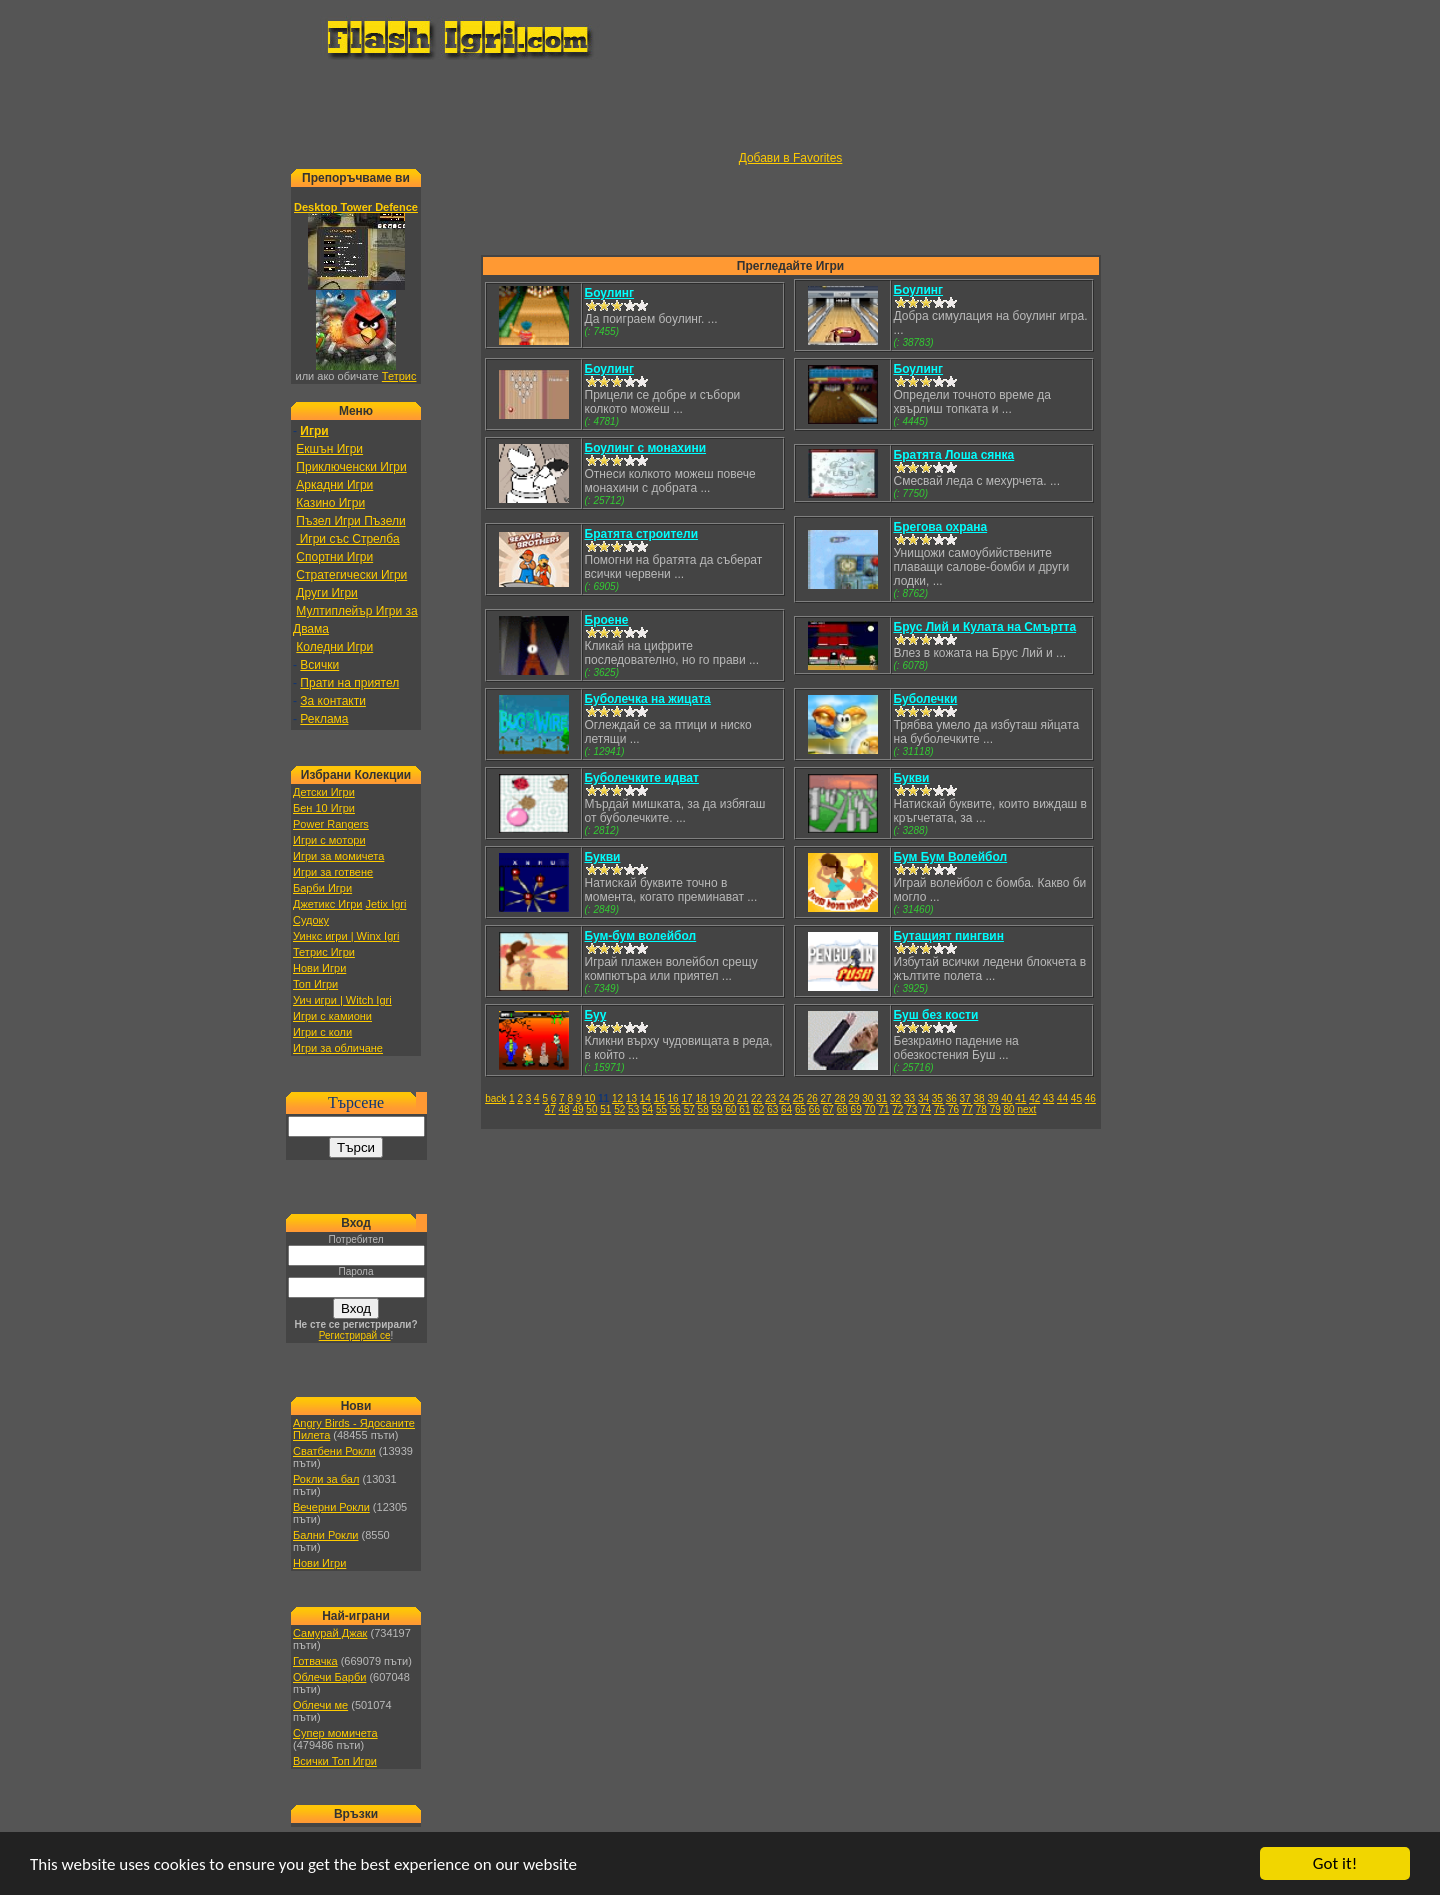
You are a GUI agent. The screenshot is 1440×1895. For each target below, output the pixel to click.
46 (1090, 1098)
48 (564, 1109)
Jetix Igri (385, 904)
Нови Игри (319, 968)
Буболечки (926, 699)
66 (814, 1109)
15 (659, 1098)
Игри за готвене (333, 872)
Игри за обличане (338, 1048)
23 (770, 1098)
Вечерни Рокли (331, 1507)
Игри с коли (322, 1032)
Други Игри (326, 593)
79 (995, 1109)
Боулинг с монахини (646, 448)
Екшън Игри (329, 449)
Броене (607, 620)
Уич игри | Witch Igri (342, 1000)
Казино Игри (330, 503)
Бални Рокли (326, 1535)
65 (800, 1109)
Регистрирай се (355, 1335)
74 (925, 1109)
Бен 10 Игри (324, 808)
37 (965, 1098)
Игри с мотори (329, 840)
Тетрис (399, 376)
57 (689, 1109)
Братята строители (642, 534)
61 (744, 1109)
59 (717, 1109)
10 (589, 1098)
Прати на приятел (349, 683)
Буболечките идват (642, 778)
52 (619, 1109)
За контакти (333, 701)
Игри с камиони (332, 1016)
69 (856, 1109)
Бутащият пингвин (949, 936)
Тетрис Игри (324, 952)
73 (911, 1109)
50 (591, 1109)
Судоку (311, 920)
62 (758, 1109)
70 (869, 1109)
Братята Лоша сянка (954, 455)
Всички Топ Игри (335, 1761)
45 (1076, 1098)
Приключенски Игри (351, 467)
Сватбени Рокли (334, 1451)
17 (686, 1098)
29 (853, 1098)
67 (828, 1109)
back (495, 1098)
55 (661, 1109)
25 (798, 1098)
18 (700, 1098)
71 (883, 1109)
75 (939, 1109)
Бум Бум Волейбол (951, 857)
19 (714, 1098)
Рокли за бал (326, 1479)
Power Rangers (331, 824)
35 (937, 1098)
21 (742, 1098)
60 (730, 1109)
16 (673, 1098)
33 (909, 1098)
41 (1020, 1098)
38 (979, 1098)
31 (881, 1098)
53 (633, 1109)
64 (786, 1109)
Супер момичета (335, 1733)
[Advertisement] (720, 106)
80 (1009, 1109)
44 (1062, 1098)
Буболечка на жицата (648, 699)
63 (772, 1109)
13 (631, 1098)
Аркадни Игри (334, 485)
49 (577, 1109)
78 (981, 1109)
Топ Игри (315, 984)
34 (923, 1098)
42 (1034, 1098)
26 (812, 1098)
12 (617, 1098)
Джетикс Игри (327, 904)
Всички (319, 665)
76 (953, 1109)
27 (826, 1098)
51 (605, 1109)
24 (784, 1098)
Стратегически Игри (351, 575)
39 (992, 1098)
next (1026, 1109)
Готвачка (315, 1661)
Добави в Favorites (791, 158)
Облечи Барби (329, 1677)
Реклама (324, 719)
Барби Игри (322, 888)
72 (897, 1109)
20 (728, 1098)
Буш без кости (936, 1015)
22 (756, 1098)
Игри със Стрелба (347, 539)
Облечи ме (320, 1705)
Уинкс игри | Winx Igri (346, 936)
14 (645, 1098)
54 (647, 1109)
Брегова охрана (941, 527)
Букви (912, 778)
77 (967, 1109)
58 (703, 1109)
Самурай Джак (330, 1633)
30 (867, 1098)
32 (895, 1098)
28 (839, 1098)
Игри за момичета (338, 856)
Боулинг (610, 293)
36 (951, 1098)
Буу (596, 1015)
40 (1006, 1098)
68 (842, 1109)
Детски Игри (324, 792)
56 (675, 1109)
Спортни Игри (334, 557)
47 (550, 1109)
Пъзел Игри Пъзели (350, 521)
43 (1048, 1098)
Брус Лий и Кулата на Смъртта (985, 627)
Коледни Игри (334, 647)
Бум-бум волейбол (641, 936)
